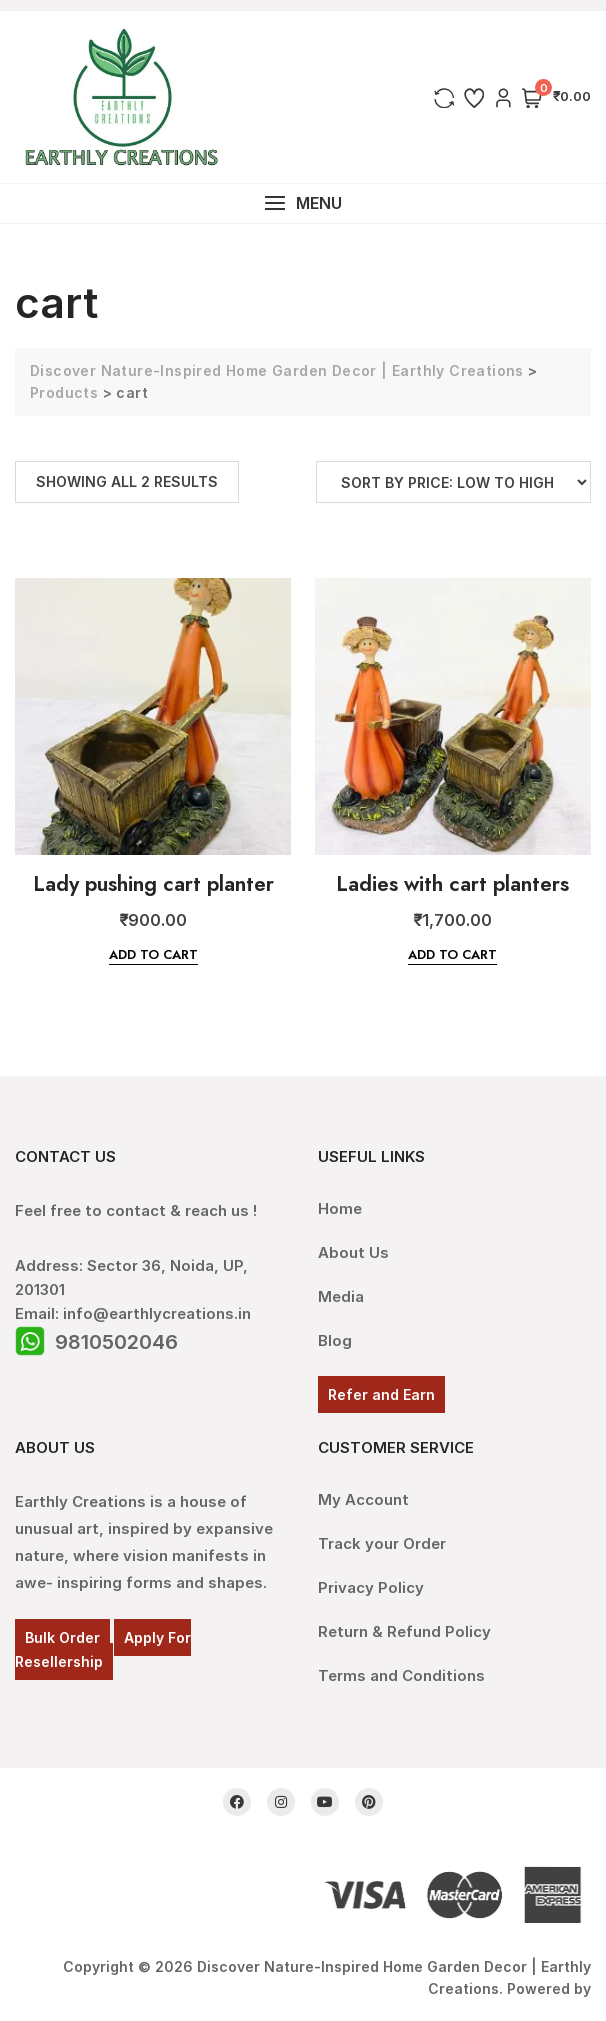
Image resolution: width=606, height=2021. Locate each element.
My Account (363, 1499)
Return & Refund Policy (404, 1631)
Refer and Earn (381, 1394)
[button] (303, 203)
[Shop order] (453, 482)
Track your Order (382, 1543)
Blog (335, 1340)
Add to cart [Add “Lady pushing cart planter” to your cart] (153, 954)
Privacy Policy (371, 1587)
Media (341, 1296)
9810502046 (116, 1342)
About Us (353, 1252)
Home (340, 1208)
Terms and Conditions (401, 1675)
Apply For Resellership (103, 1649)
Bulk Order (62, 1637)
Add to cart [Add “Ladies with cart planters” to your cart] (452, 954)
